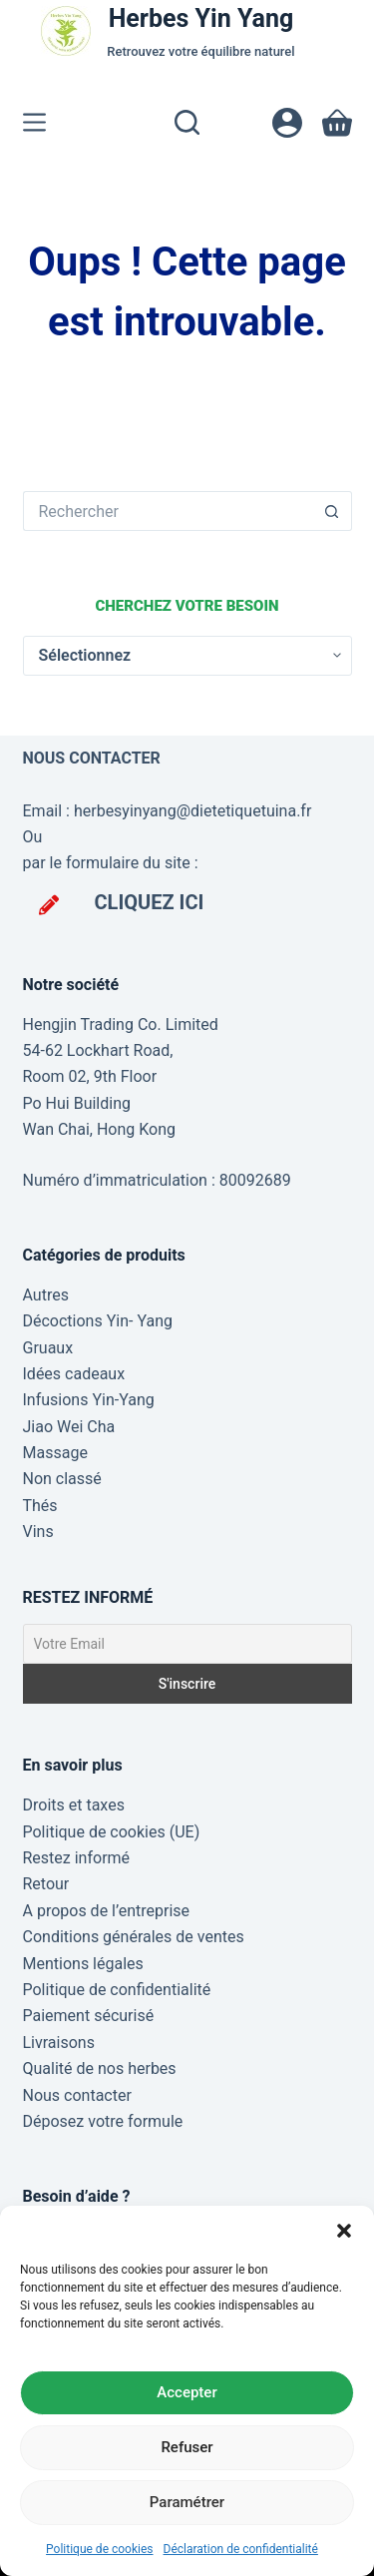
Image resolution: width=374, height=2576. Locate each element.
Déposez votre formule (103, 2121)
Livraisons (59, 2042)
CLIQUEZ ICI (149, 902)
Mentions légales (83, 1963)
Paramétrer (187, 2502)
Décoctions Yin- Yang (98, 1320)
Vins (38, 1531)
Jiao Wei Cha (69, 1426)
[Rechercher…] (167, 511)
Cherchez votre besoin (186, 606)
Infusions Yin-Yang (89, 1399)
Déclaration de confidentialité (241, 2549)
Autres (46, 1295)
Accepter (186, 2392)
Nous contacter (77, 2095)
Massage (55, 1452)
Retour (46, 1883)
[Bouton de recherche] (332, 511)
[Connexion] (287, 123)
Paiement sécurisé (89, 2015)
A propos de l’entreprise (106, 1910)
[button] (344, 2231)
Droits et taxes (74, 1805)
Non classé (62, 1478)
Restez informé (77, 1857)
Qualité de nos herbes (100, 2068)
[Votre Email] (187, 1644)
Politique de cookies (99, 2549)
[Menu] (34, 122)
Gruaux (48, 1347)
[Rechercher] (187, 122)
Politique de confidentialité (117, 1989)
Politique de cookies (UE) (111, 1831)
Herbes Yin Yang (201, 18)
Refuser (186, 2447)
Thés (40, 1505)
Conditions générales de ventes (133, 1936)
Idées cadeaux (74, 1373)
